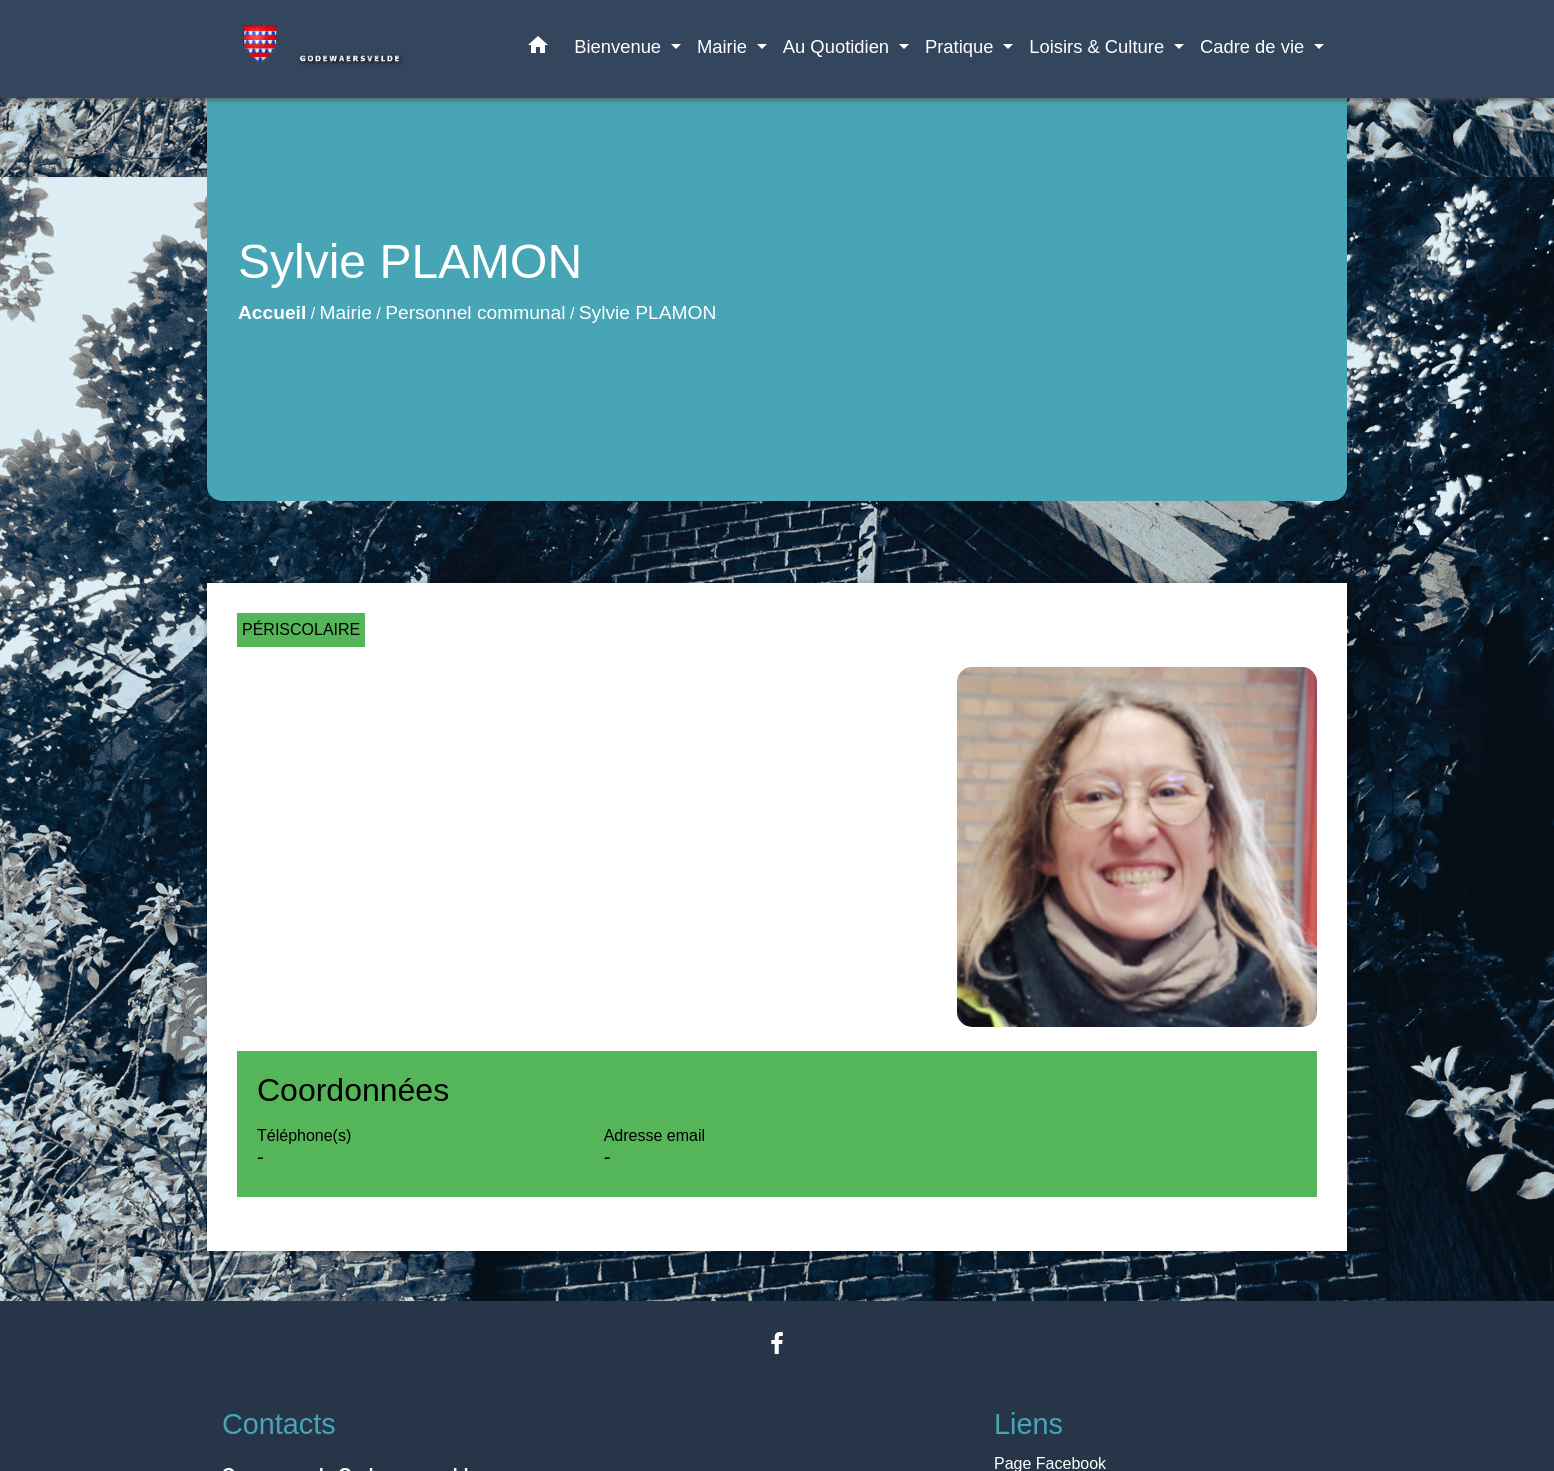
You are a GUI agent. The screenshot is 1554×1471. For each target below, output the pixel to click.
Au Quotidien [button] (838, 46)
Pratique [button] (962, 46)
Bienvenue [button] (620, 46)
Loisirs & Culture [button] (1099, 46)
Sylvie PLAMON (648, 312)
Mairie (346, 312)
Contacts (279, 1424)
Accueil (272, 312)
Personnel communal (475, 312)
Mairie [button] (724, 46)
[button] (538, 49)
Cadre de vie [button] (1254, 46)
